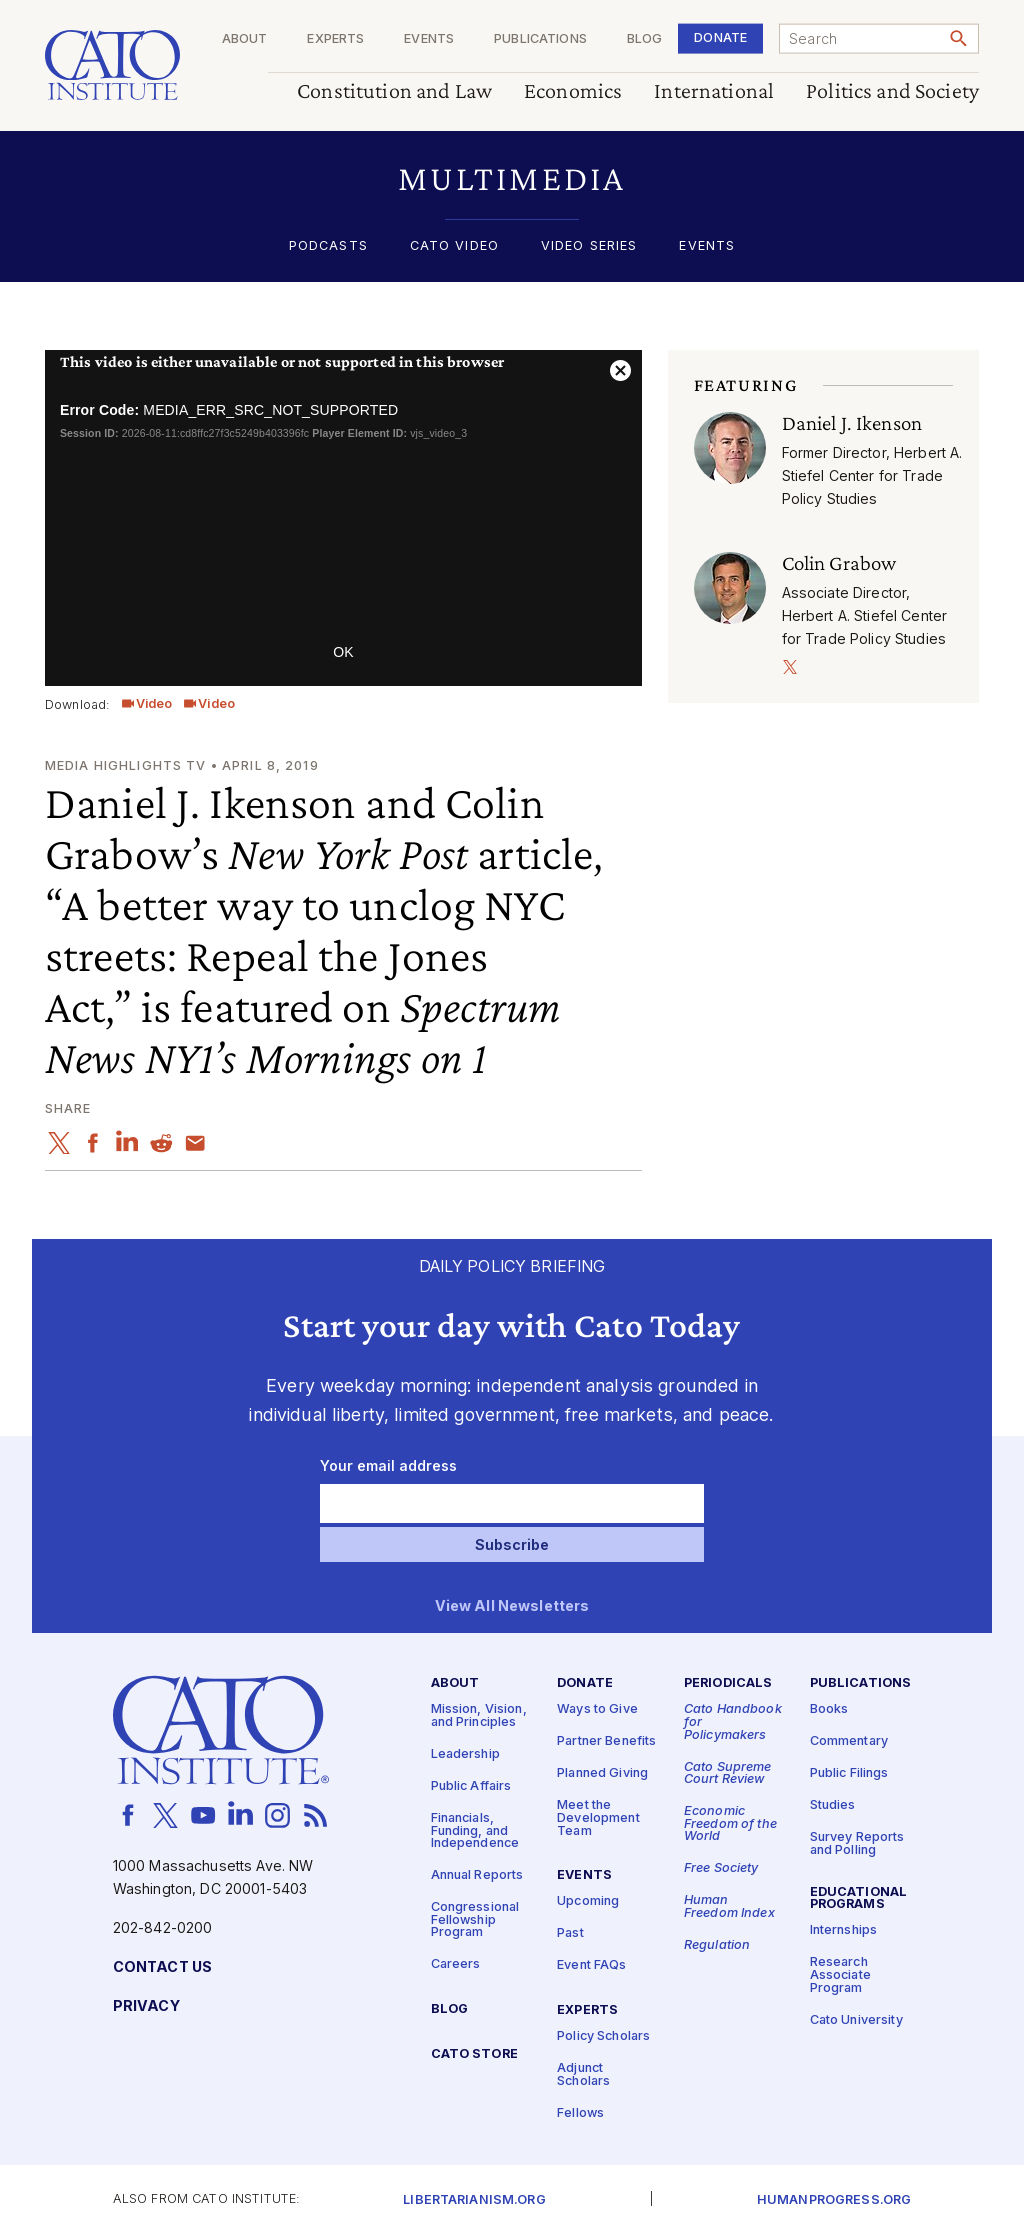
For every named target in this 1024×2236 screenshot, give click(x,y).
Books (829, 1709)
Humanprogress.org (834, 2200)
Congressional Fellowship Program (475, 1920)
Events (429, 39)
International (714, 91)
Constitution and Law (394, 91)
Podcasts (328, 246)
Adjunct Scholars (583, 2075)
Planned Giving (602, 1773)
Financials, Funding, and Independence (475, 1831)
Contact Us (162, 1967)
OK (343, 652)
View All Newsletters (512, 1606)
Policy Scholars (603, 2036)
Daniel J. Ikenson (852, 423)
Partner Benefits (606, 1741)
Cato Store (474, 2054)
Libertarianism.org (474, 2200)
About (245, 39)
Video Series (589, 246)
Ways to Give (597, 1709)
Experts (335, 39)
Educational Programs (859, 1899)
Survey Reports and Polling (857, 1844)
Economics (573, 91)
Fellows (580, 2113)
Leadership (465, 1754)
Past (570, 1933)
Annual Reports (477, 1875)
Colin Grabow (839, 563)
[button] (512, 178)
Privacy (146, 2006)
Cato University (856, 2020)
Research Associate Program (840, 1975)
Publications (540, 39)
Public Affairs (471, 1786)
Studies (833, 1805)
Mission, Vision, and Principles (479, 1716)
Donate (720, 37)
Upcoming (588, 1901)
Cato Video (454, 246)
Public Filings (849, 1773)
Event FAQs (591, 1965)
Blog (645, 39)
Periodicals (728, 1683)
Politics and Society (892, 91)
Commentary (849, 1741)
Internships (844, 1930)
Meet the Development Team (598, 1818)
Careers (456, 1964)
